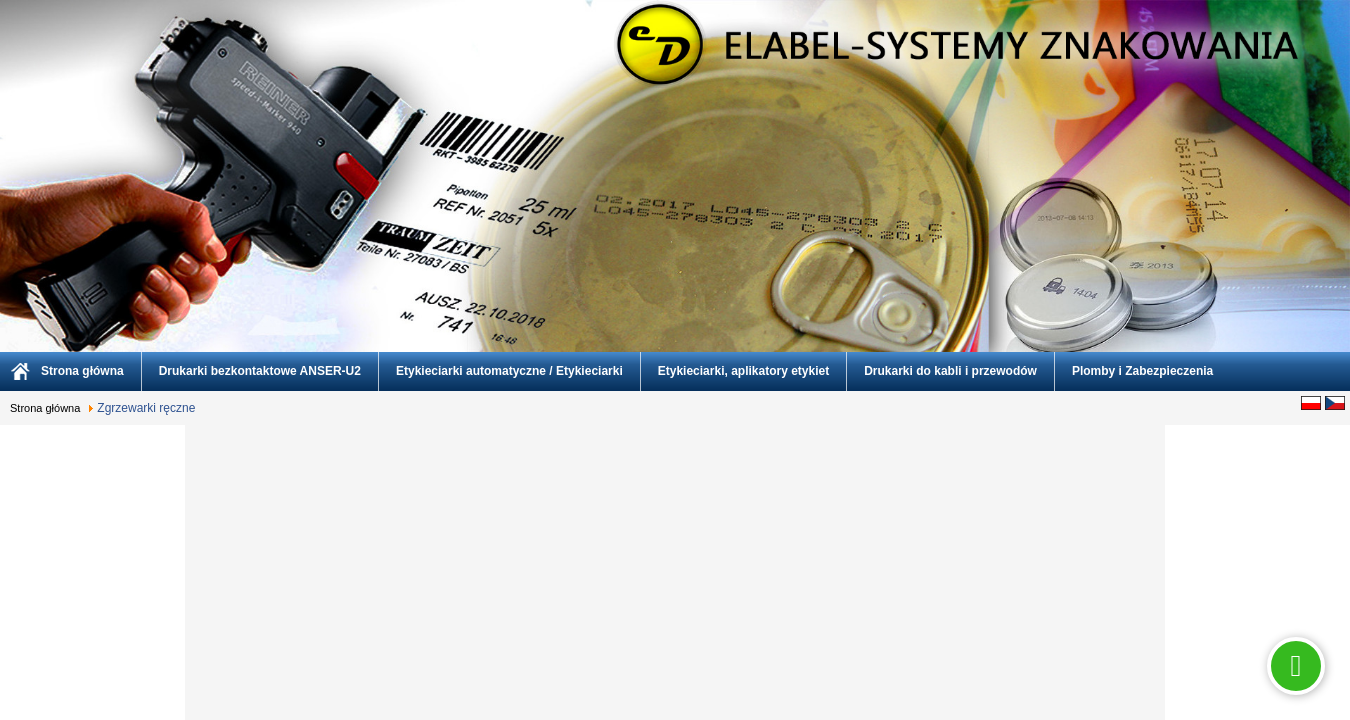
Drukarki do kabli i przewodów (950, 371)
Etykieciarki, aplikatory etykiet (743, 371)
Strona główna (82, 371)
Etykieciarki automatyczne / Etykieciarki (509, 371)
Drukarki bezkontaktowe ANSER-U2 (260, 371)
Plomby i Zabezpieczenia (1142, 371)
